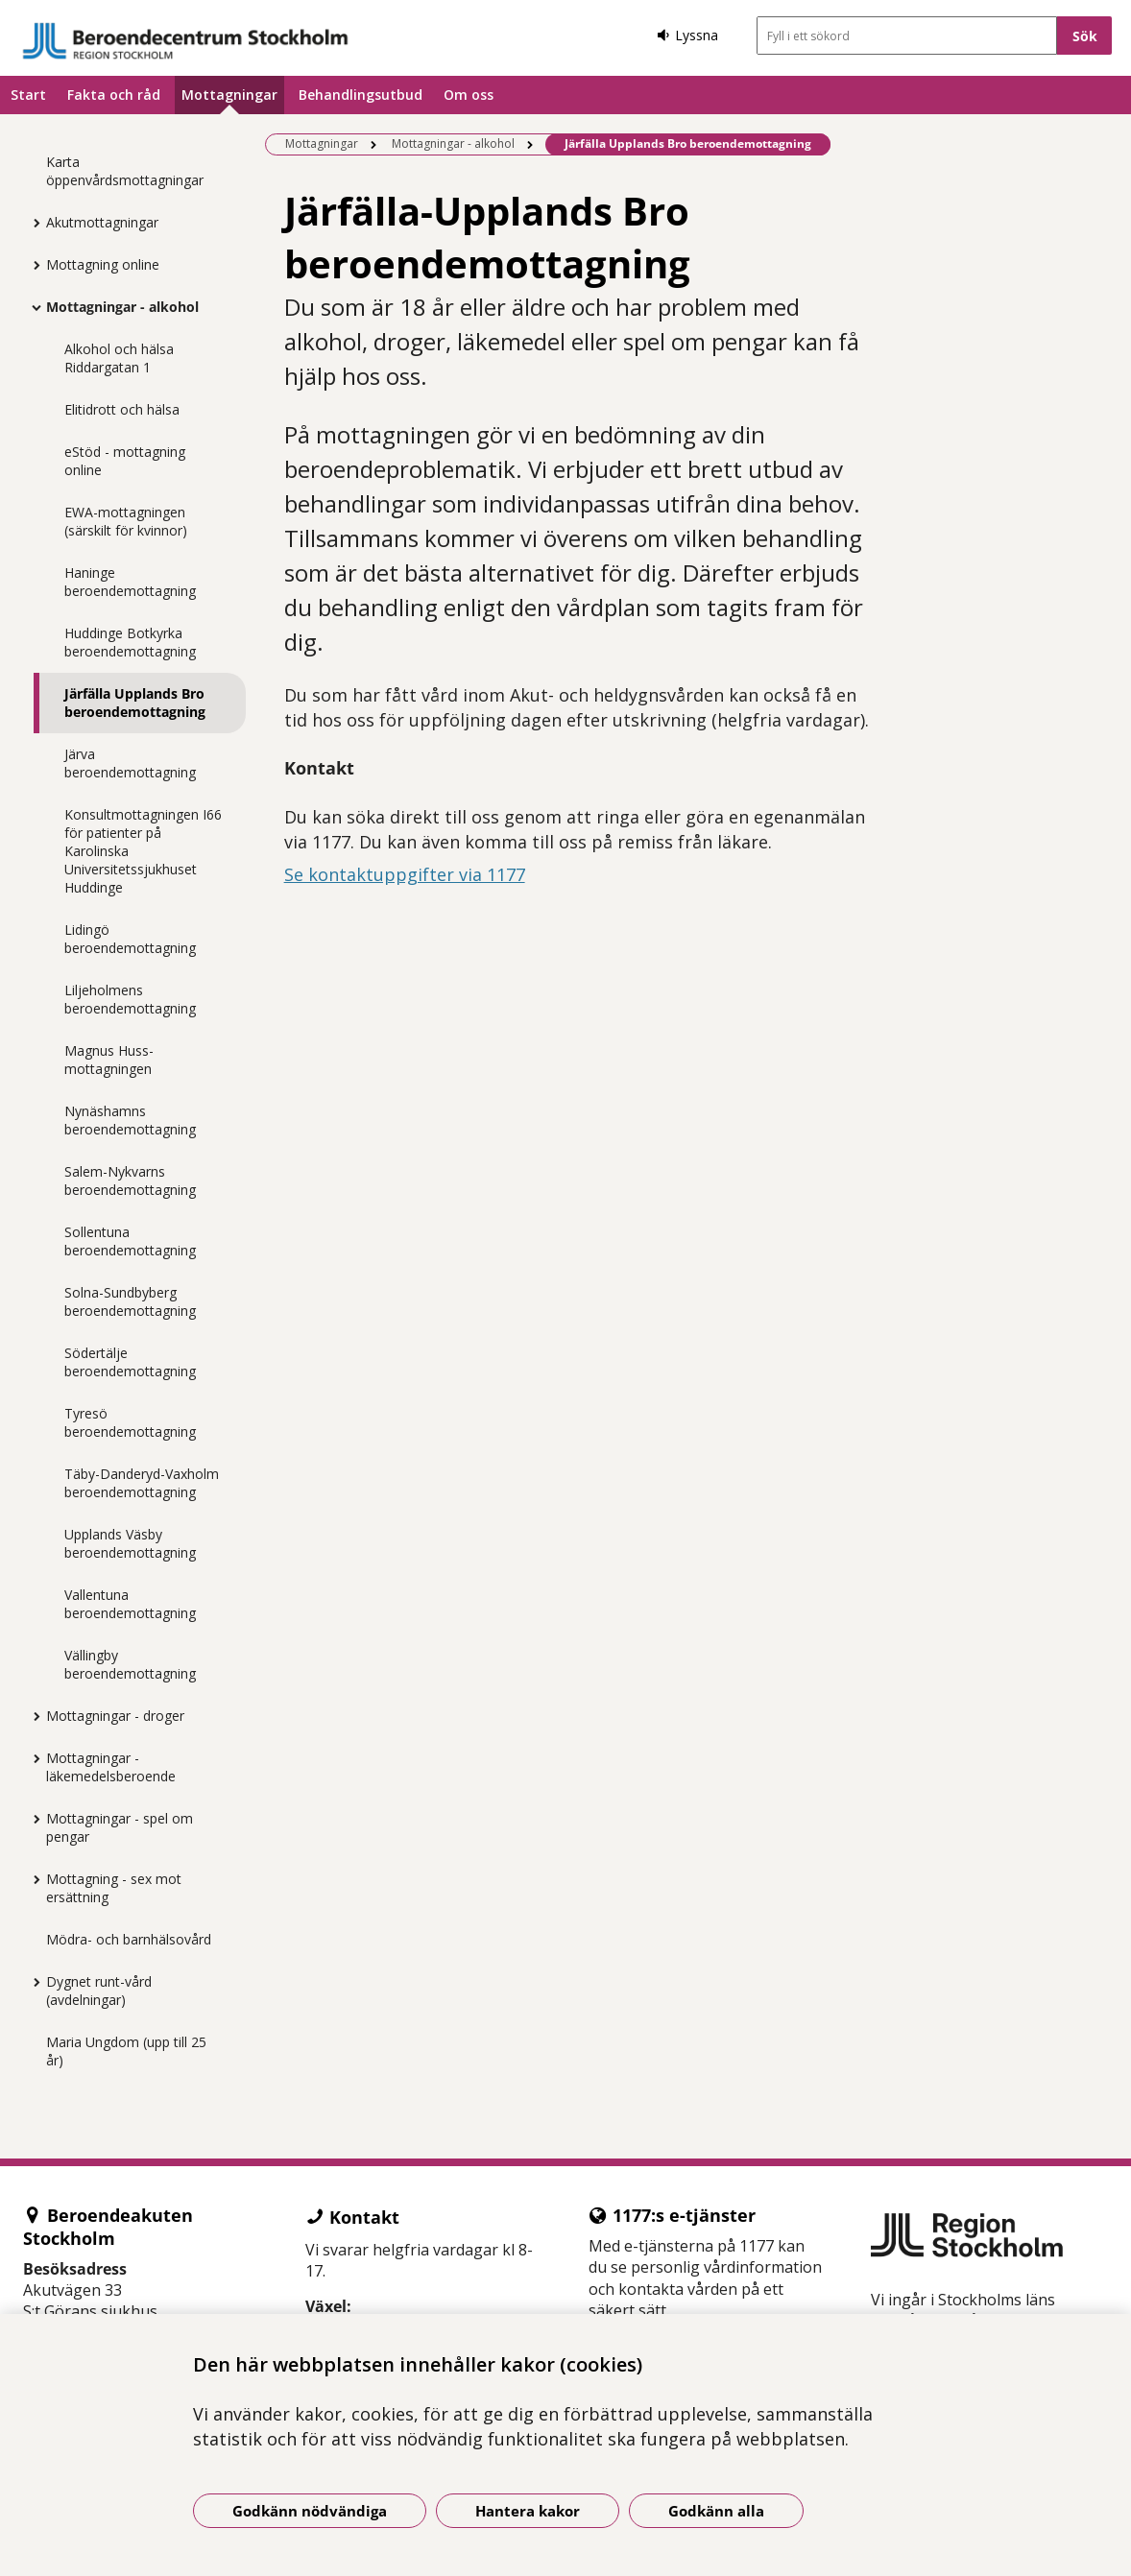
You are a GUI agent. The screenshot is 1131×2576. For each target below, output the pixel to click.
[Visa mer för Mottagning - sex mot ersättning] (31, 1879)
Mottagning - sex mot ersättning (113, 1888)
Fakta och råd (113, 94)
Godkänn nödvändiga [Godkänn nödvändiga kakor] (309, 2510)
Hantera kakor (527, 2510)
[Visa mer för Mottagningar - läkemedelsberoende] (31, 1758)
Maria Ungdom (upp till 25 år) (126, 2051)
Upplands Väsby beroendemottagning (130, 1543)
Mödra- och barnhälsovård (128, 1939)
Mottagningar (229, 94)
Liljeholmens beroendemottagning (130, 999)
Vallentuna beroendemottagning (130, 1604)
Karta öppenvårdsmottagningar (125, 171)
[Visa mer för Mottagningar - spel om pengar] (31, 1819)
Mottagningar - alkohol (122, 307)
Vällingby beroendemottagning (130, 1664)
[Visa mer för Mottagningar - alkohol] (31, 307)
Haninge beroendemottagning (130, 581)
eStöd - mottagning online (124, 460)
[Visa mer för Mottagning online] (31, 265)
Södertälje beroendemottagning (130, 1362)
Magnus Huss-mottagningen (109, 1059)
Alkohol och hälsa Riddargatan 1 (119, 358)
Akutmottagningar (102, 222)
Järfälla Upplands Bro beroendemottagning (134, 702)
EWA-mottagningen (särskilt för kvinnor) (125, 521)
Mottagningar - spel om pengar (119, 1827)
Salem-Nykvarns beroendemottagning (130, 1180)
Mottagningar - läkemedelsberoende (111, 1767)
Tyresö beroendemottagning (130, 1422)
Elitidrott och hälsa (122, 409)
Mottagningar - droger (115, 1715)
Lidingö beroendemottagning (130, 938)
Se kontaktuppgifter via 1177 (404, 874)
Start (28, 94)
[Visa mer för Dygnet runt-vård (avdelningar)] (31, 1982)
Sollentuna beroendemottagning (130, 1241)
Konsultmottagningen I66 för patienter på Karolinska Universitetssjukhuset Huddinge (143, 850)
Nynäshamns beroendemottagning (130, 1120)
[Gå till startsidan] (185, 40)
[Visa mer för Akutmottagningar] (31, 223)
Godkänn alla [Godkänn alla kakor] (716, 2510)
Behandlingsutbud (360, 94)
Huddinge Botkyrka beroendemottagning (130, 642)
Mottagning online (102, 264)
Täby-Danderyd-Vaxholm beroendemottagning (141, 1483)
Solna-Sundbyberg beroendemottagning (130, 1301)
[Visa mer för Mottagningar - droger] (31, 1716)
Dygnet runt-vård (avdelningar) (99, 1990)
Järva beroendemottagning (130, 763)
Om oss (468, 94)
